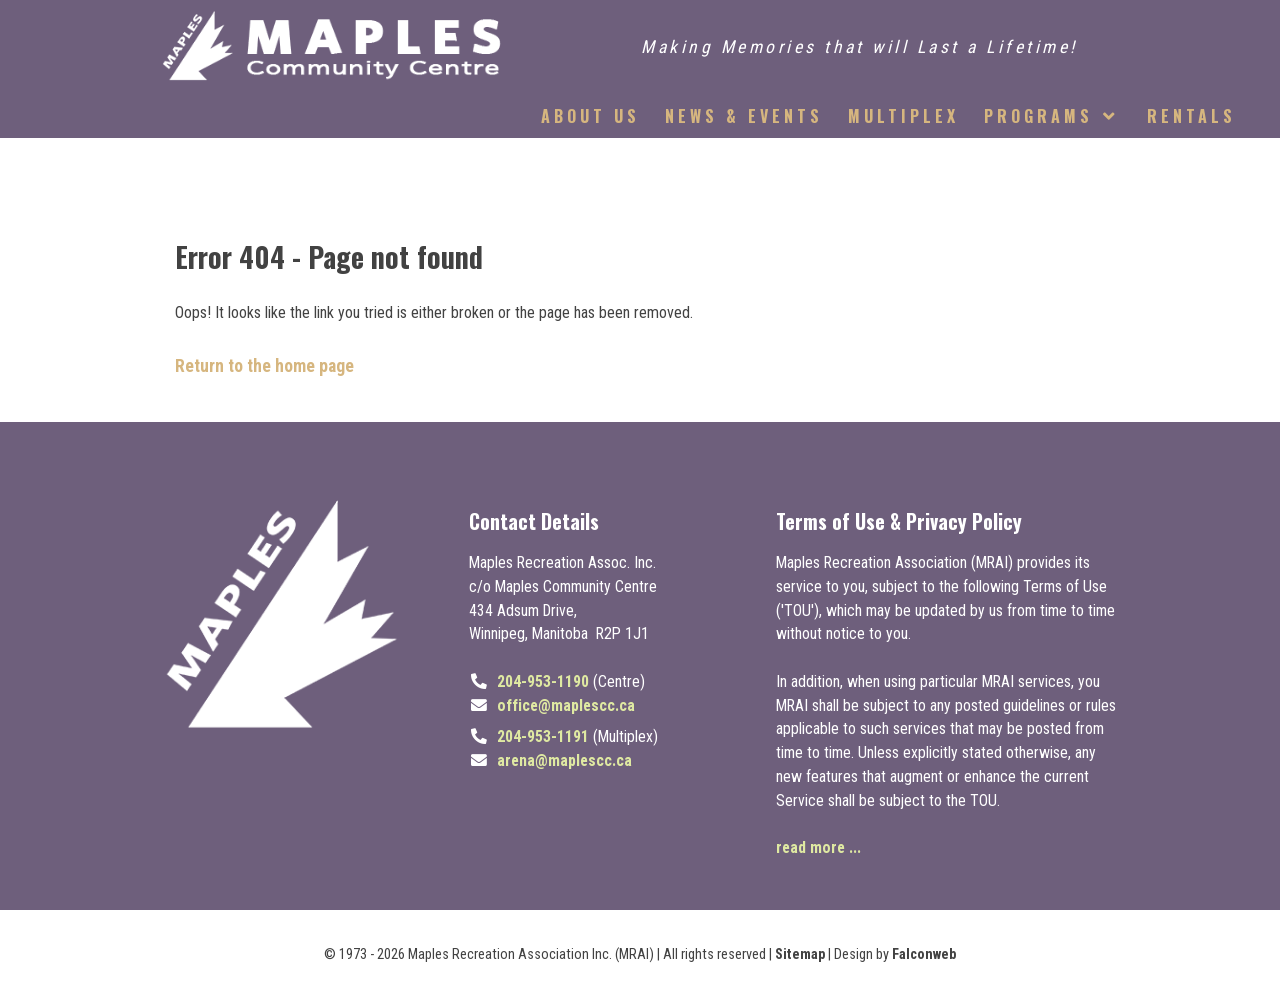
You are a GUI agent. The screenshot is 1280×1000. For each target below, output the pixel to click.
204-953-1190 (543, 681)
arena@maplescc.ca (564, 760)
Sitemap (800, 954)
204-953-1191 (543, 736)
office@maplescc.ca (566, 705)
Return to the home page (264, 366)
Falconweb (924, 954)
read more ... (818, 847)
